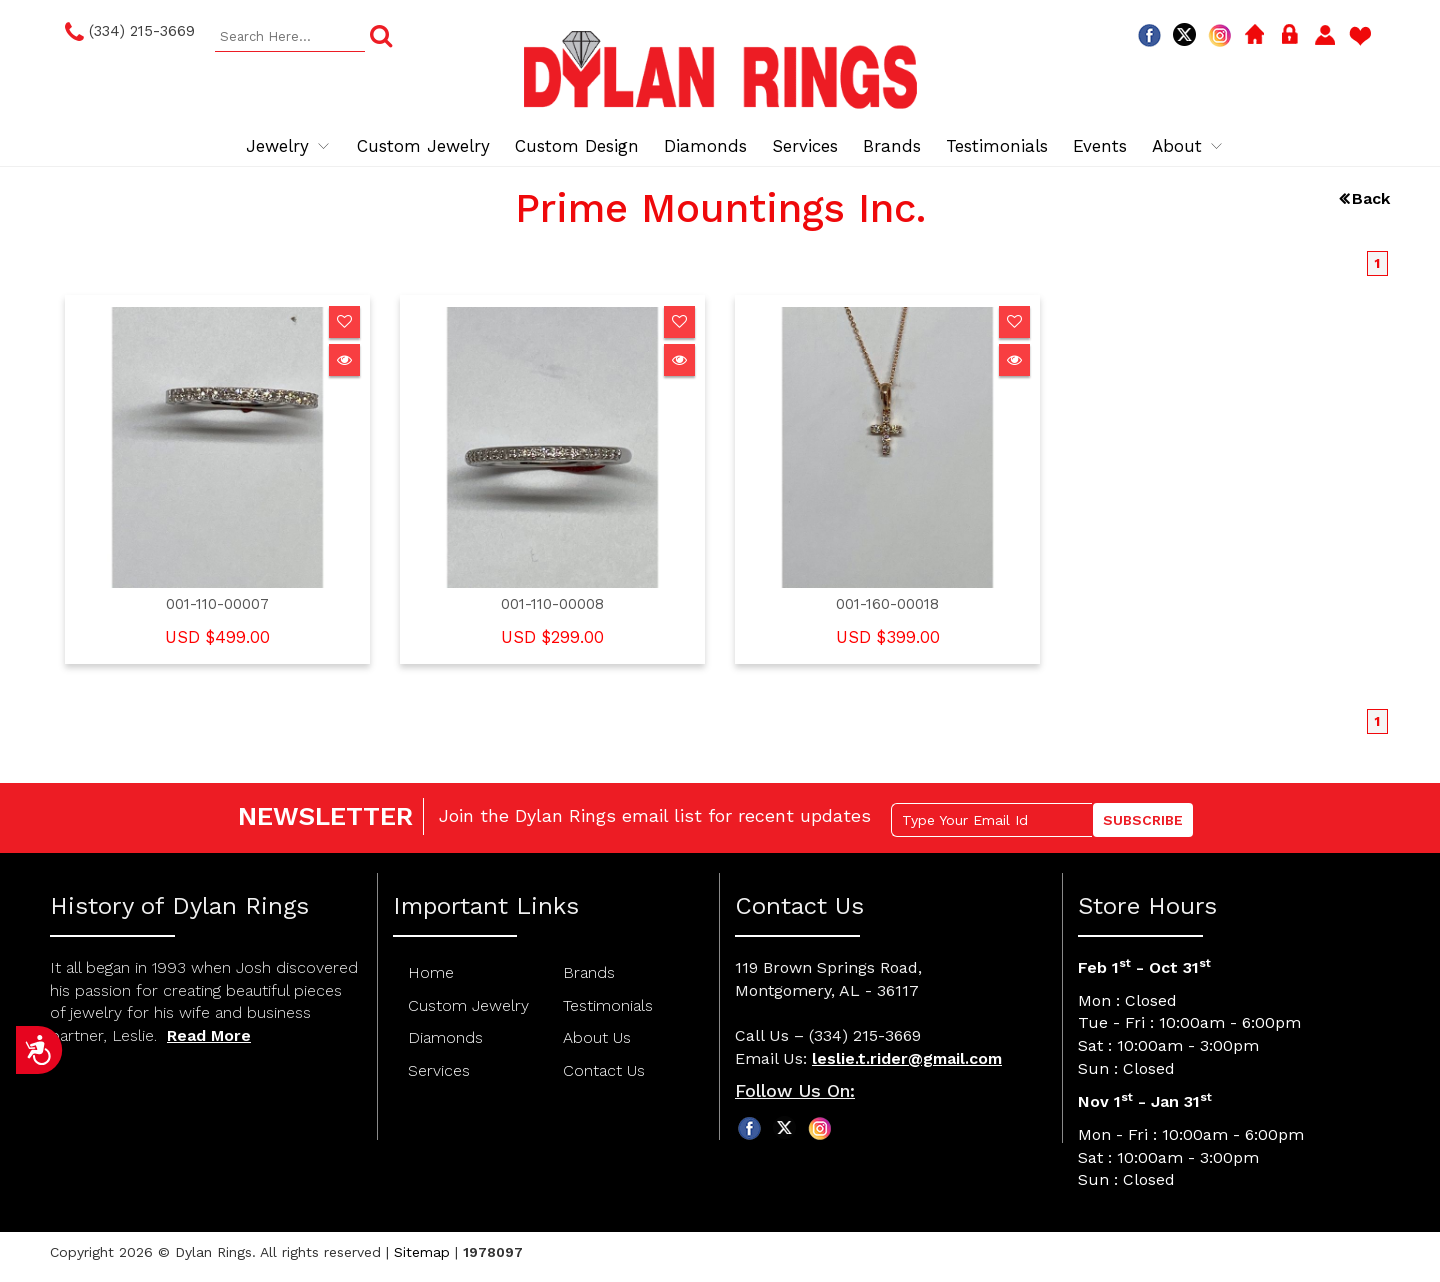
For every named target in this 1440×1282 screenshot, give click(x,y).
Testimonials (997, 146)
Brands (892, 146)
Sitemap (422, 1252)
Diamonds (705, 146)
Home (431, 972)
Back (1371, 198)
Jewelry (289, 146)
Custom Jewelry (423, 146)
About (1188, 146)
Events (1100, 146)
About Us (597, 1037)
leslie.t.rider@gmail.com (907, 1058)
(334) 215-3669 (130, 32)
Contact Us (604, 1070)
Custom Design (577, 146)
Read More (209, 1035)
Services (805, 146)
